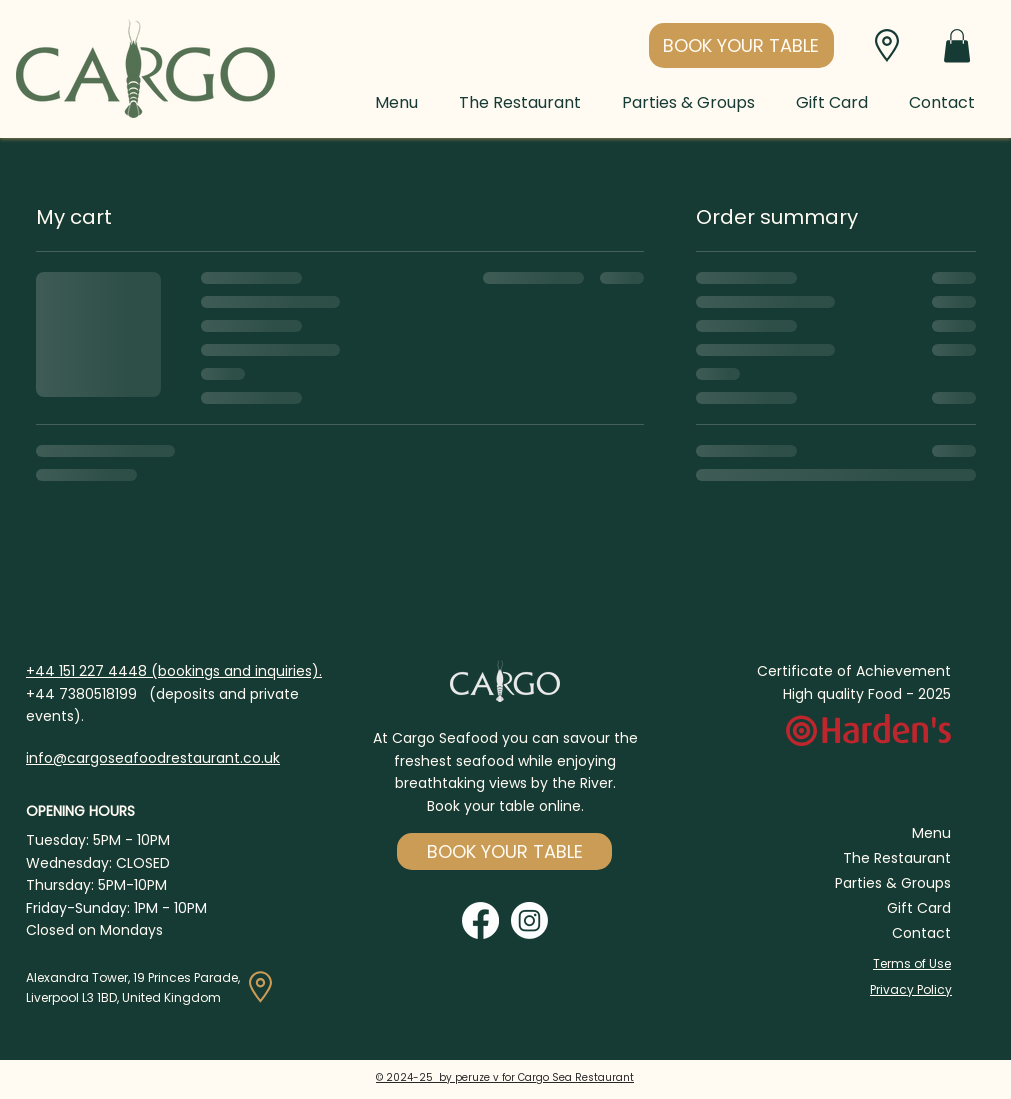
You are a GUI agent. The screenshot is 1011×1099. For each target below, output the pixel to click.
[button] (741, 45)
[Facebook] (480, 920)
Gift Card (919, 908)
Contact (921, 933)
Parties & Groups (893, 883)
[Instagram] (529, 920)
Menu (931, 833)
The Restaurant (897, 858)
